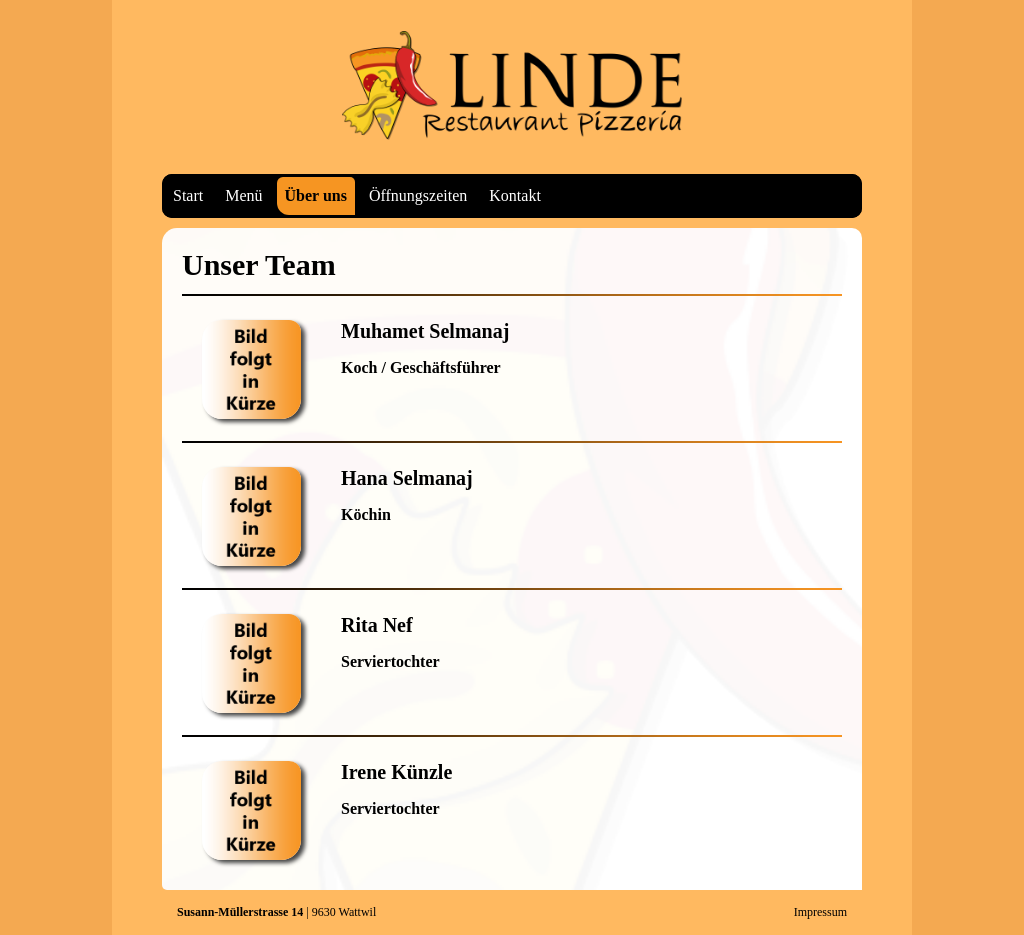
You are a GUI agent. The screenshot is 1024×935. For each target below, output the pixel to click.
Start (188, 195)
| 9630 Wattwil (276, 912)
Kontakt (515, 195)
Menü (243, 195)
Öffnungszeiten (418, 195)
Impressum (820, 912)
